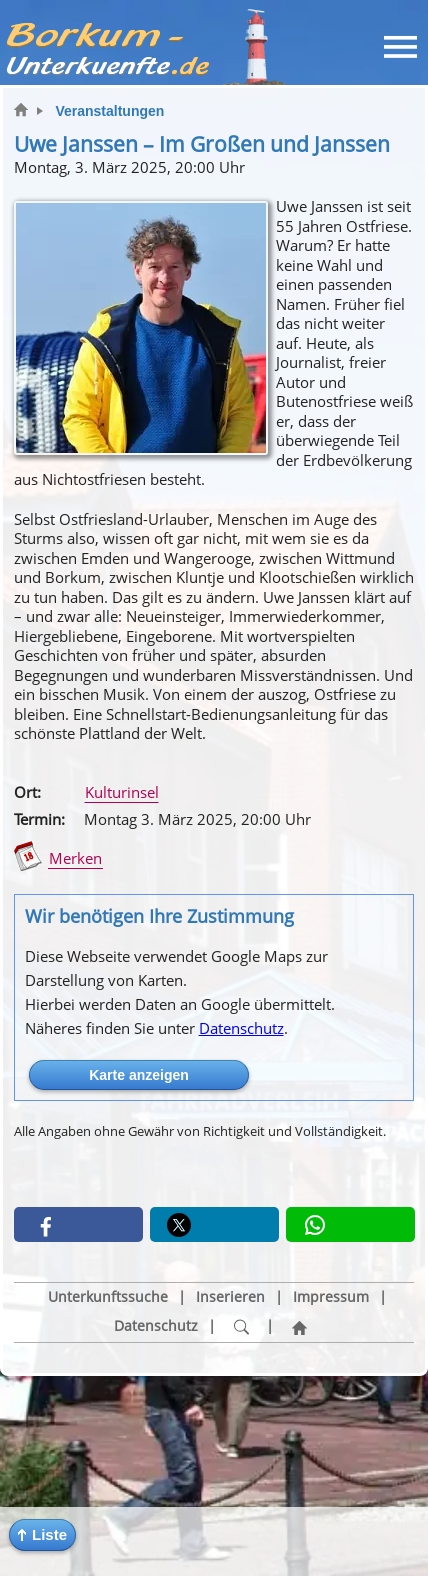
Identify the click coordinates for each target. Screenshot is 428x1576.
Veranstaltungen (109, 111)
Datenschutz (241, 1028)
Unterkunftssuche (108, 1297)
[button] (42, 1535)
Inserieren (230, 1297)
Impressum (331, 1297)
